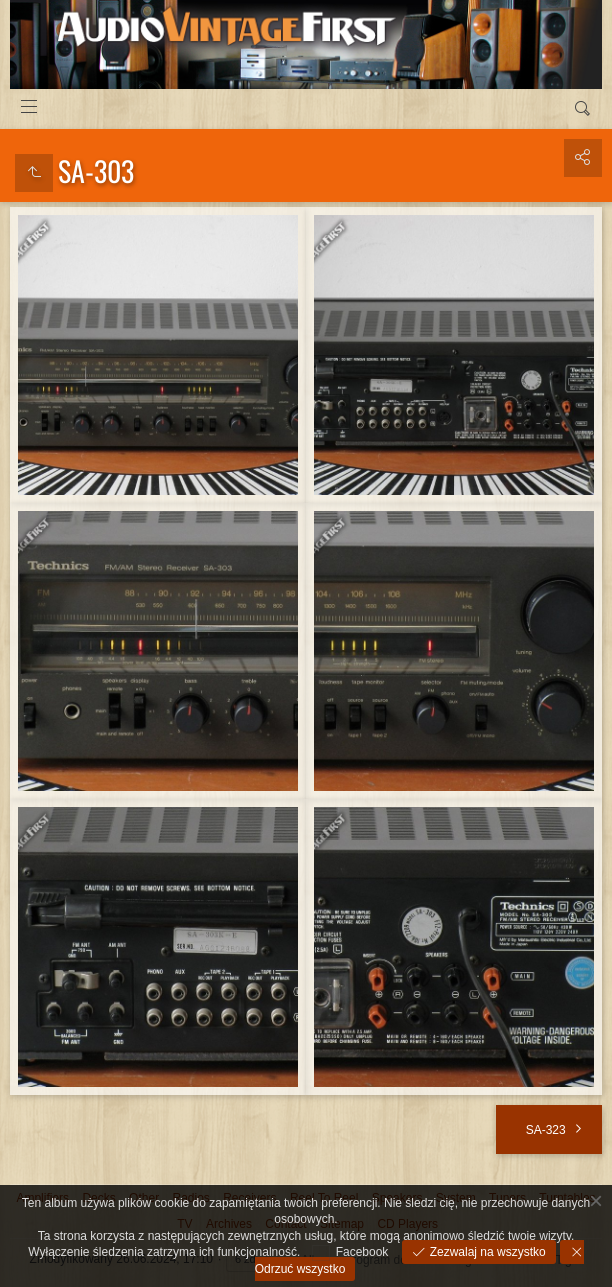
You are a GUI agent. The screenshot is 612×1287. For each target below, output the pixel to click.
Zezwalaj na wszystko (485, 1252)
